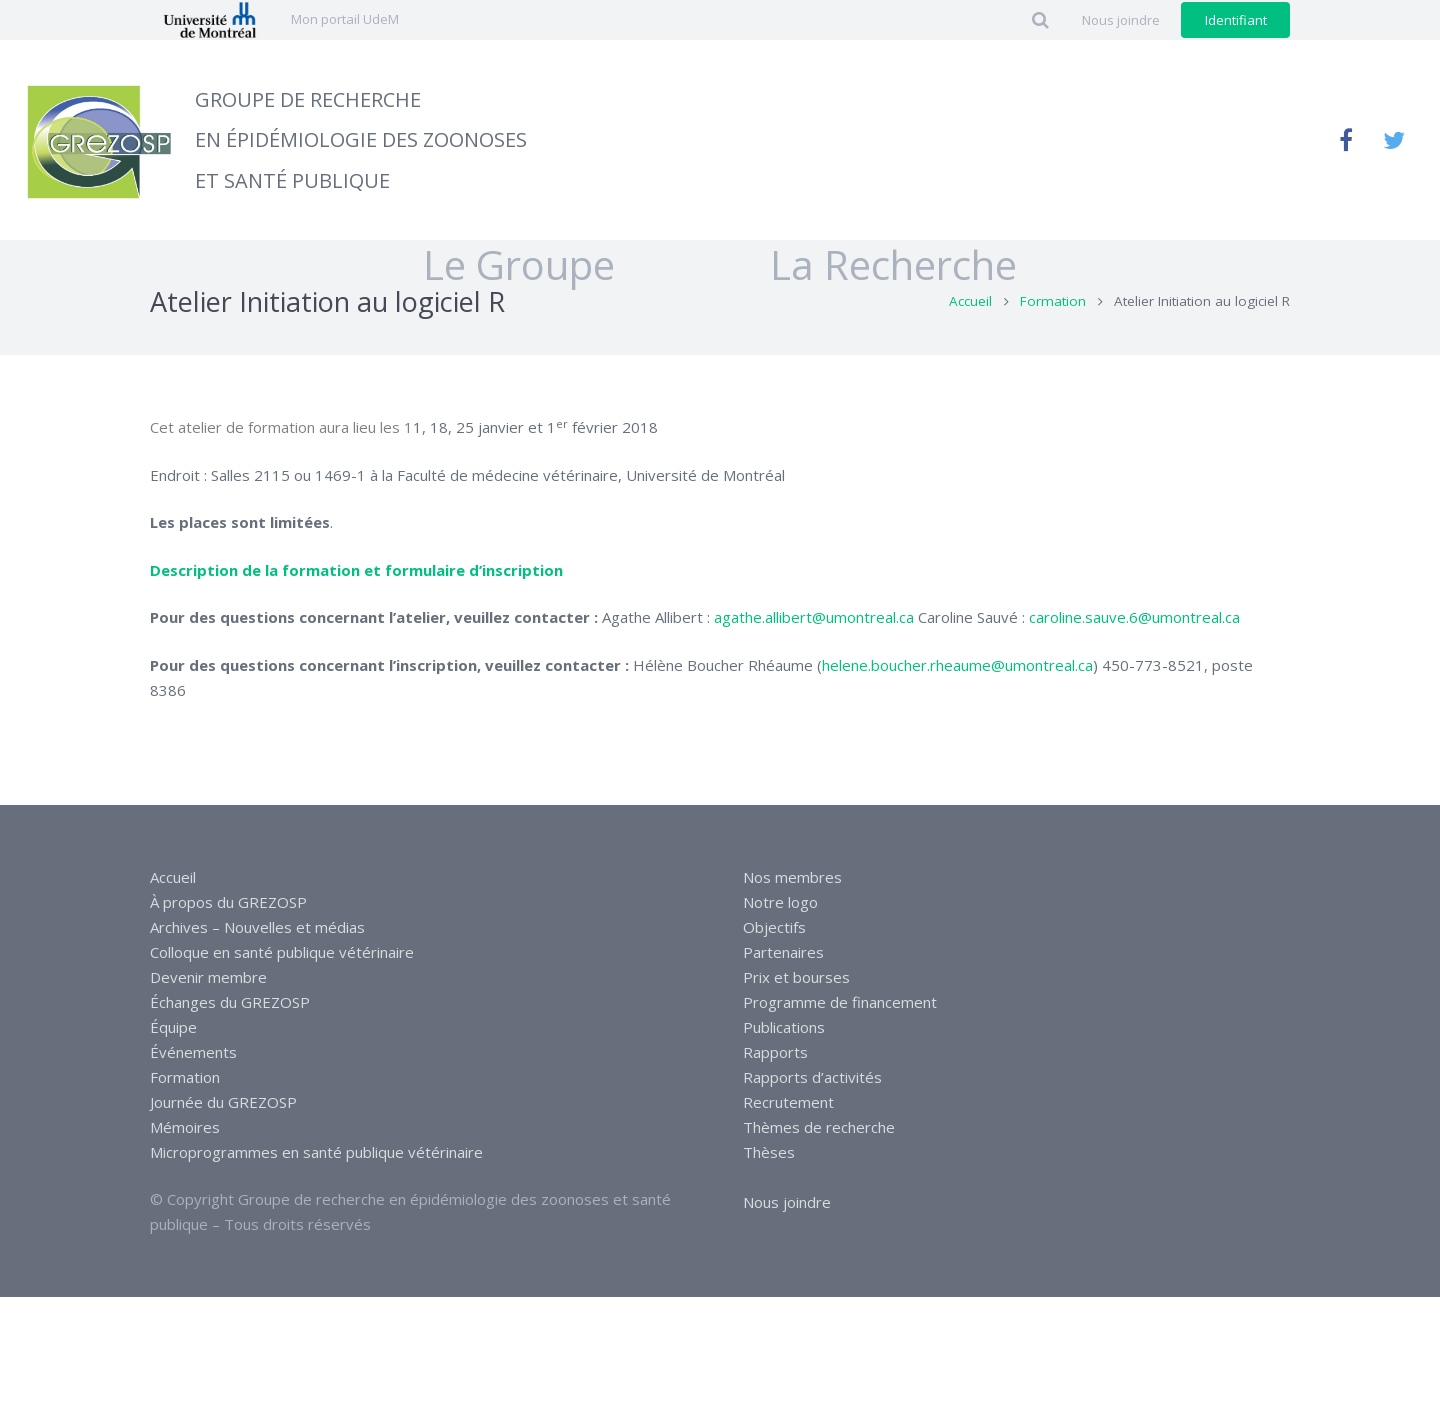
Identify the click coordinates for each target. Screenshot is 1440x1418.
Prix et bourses (796, 977)
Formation (1053, 343)
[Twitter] (1394, 140)
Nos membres (792, 877)
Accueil (970, 343)
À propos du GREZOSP (228, 902)
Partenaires (783, 952)
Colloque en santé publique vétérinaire (282, 952)
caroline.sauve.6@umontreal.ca (1134, 659)
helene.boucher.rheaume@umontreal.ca (957, 706)
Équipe (173, 1027)
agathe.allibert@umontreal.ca (814, 659)
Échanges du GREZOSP (230, 1002)
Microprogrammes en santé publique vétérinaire (316, 1152)
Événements (193, 1052)
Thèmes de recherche (819, 1127)
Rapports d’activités (812, 1077)
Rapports (775, 1052)
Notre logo (780, 902)
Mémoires (185, 1127)
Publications (784, 1027)
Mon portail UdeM (345, 19)
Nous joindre (787, 1202)
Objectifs (774, 927)
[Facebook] (1346, 140)
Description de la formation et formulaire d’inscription (356, 611)
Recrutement (788, 1102)
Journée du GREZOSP (223, 1102)
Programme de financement (840, 1002)
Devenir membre (208, 977)
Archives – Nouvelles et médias (257, 927)
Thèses (769, 1152)
